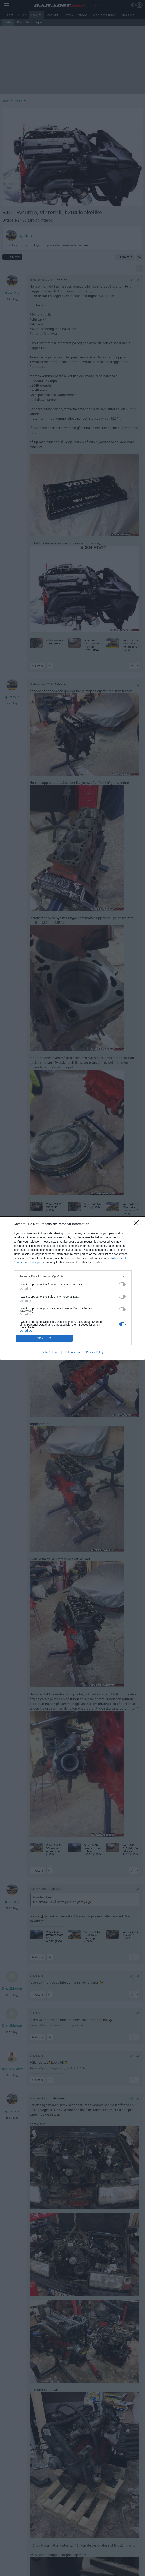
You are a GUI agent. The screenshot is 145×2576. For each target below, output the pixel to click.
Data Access (72, 1352)
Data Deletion (50, 1352)
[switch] (122, 1284)
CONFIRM (44, 1338)
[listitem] (73, 1276)
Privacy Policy (94, 1352)
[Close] (137, 1224)
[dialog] (72, 1288)
